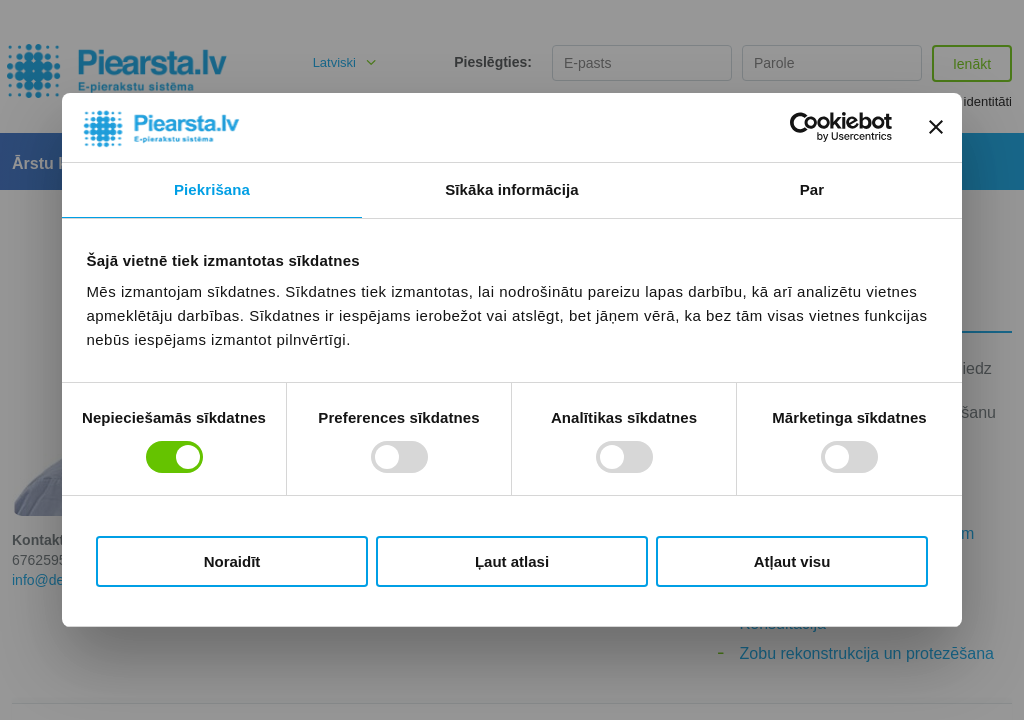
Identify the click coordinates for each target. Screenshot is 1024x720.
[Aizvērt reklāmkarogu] (936, 127)
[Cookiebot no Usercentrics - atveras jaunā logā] (804, 127)
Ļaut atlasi (512, 561)
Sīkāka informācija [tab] (512, 189)
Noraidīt (232, 561)
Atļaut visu (792, 561)
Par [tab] (812, 189)
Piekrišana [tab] (212, 189)
